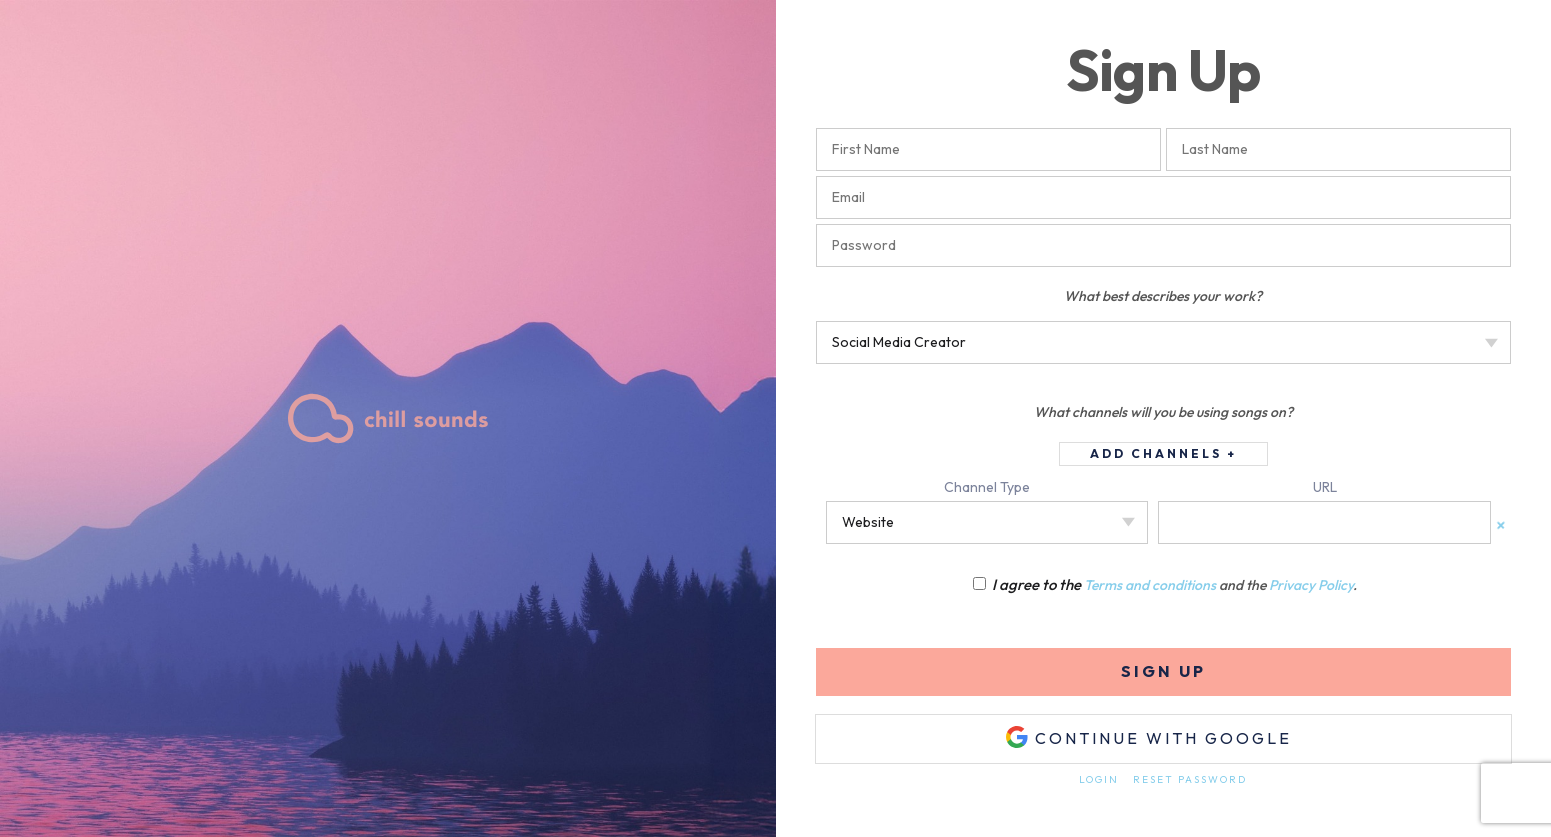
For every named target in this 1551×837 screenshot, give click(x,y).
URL (1325, 487)
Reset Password (1190, 779)
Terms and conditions (1150, 585)
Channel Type (987, 487)
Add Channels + (1163, 453)
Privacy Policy (1311, 585)
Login (1099, 779)
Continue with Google (1148, 737)
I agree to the (1028, 584)
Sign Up (1163, 671)
